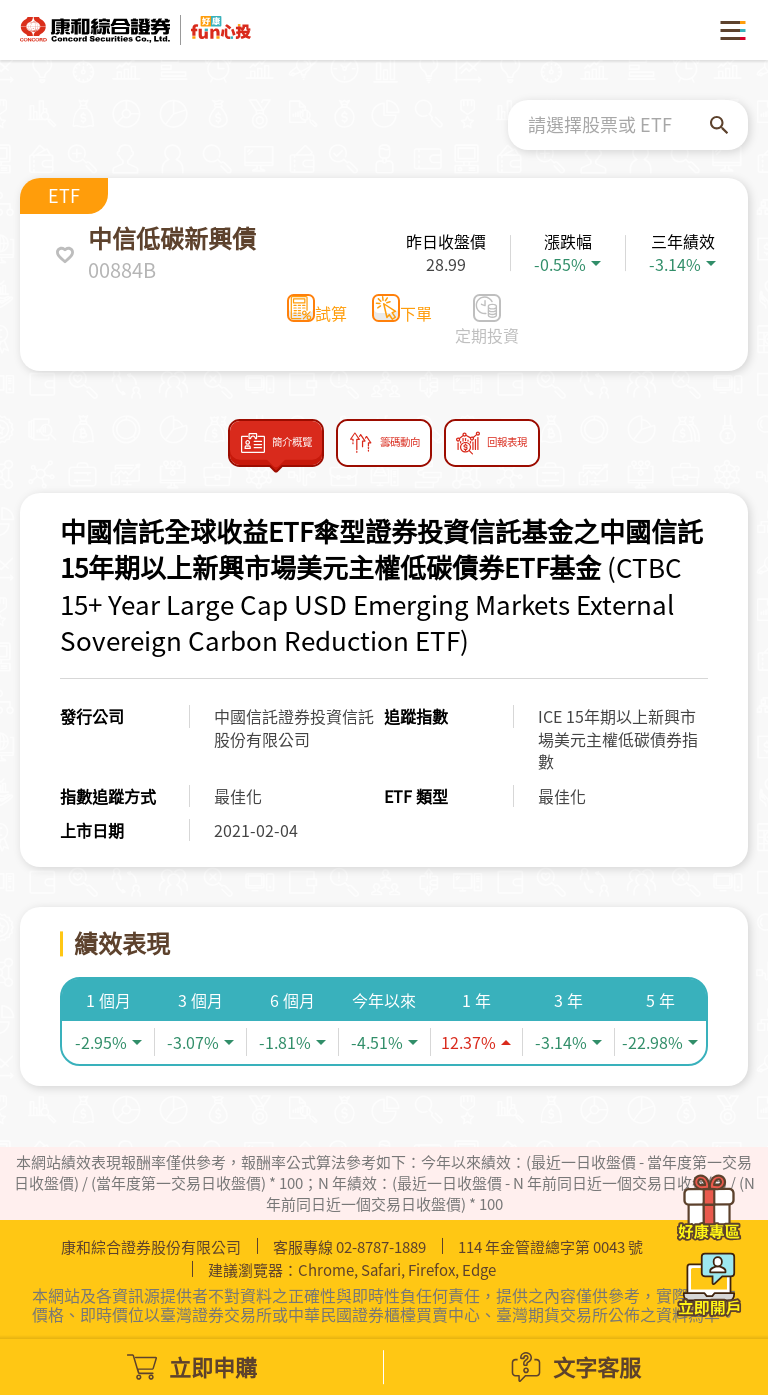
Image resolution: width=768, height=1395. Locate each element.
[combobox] (619, 125)
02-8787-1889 (381, 1247)
